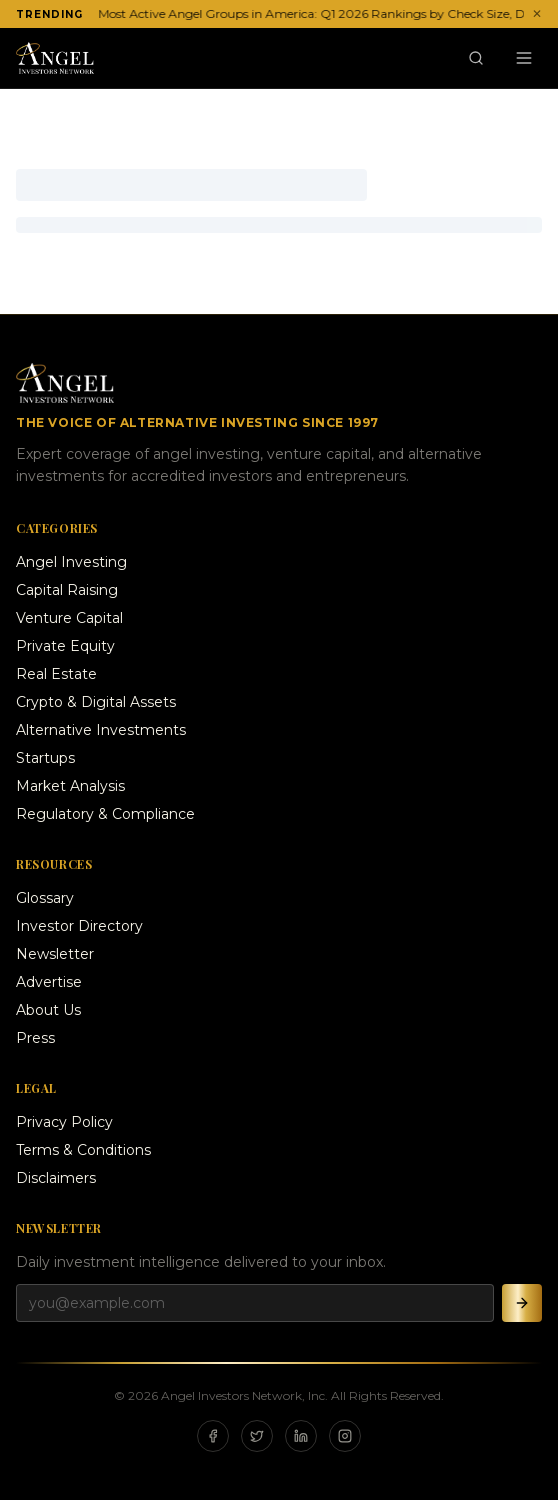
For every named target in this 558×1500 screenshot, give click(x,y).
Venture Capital (69, 618)
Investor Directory (79, 926)
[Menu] (524, 58)
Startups (45, 758)
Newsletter (55, 954)
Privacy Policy (64, 1122)
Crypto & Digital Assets (96, 702)
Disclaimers (56, 1178)
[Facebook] (213, 1436)
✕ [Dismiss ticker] (537, 13)
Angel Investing (71, 562)
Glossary (45, 898)
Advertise (49, 982)
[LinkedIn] (301, 1436)
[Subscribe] (522, 1303)
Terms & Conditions (83, 1150)
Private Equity (65, 646)
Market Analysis (70, 786)
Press (35, 1038)
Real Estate (56, 674)
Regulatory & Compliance (105, 814)
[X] (257, 1436)
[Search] (476, 58)
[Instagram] (345, 1436)
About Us (48, 1010)
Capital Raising (67, 590)
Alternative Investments (101, 730)
